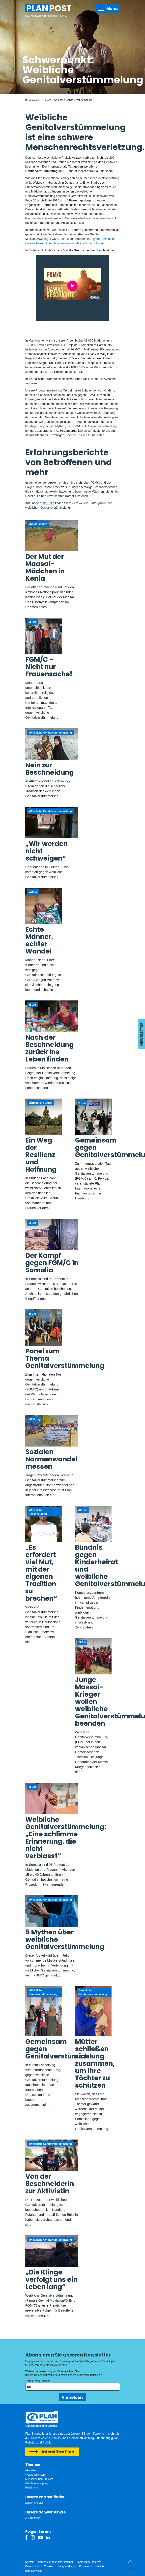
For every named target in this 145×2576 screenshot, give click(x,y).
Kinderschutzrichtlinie (89, 2375)
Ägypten (95, 238)
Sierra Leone (96, 243)
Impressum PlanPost (89, 2562)
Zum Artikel (51, 564)
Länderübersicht (34, 2502)
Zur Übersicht (33, 2517)
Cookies (49, 2566)
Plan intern (31, 2487)
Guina (49, 243)
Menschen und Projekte (39, 2479)
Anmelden (72, 2397)
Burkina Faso (34, 243)
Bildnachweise (33, 2570)
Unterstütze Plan (57, 2452)
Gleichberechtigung (36, 2483)
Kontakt (29, 2562)
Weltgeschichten (35, 2474)
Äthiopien (109, 238)
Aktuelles (30, 2470)
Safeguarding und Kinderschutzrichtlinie (81, 2566)
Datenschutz (32, 2566)
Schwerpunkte (32, 100)
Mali (78, 243)
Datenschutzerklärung (47, 2375)
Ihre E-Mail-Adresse (38, 2381)
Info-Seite (48, 503)
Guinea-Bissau (64, 243)
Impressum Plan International (55, 2562)
